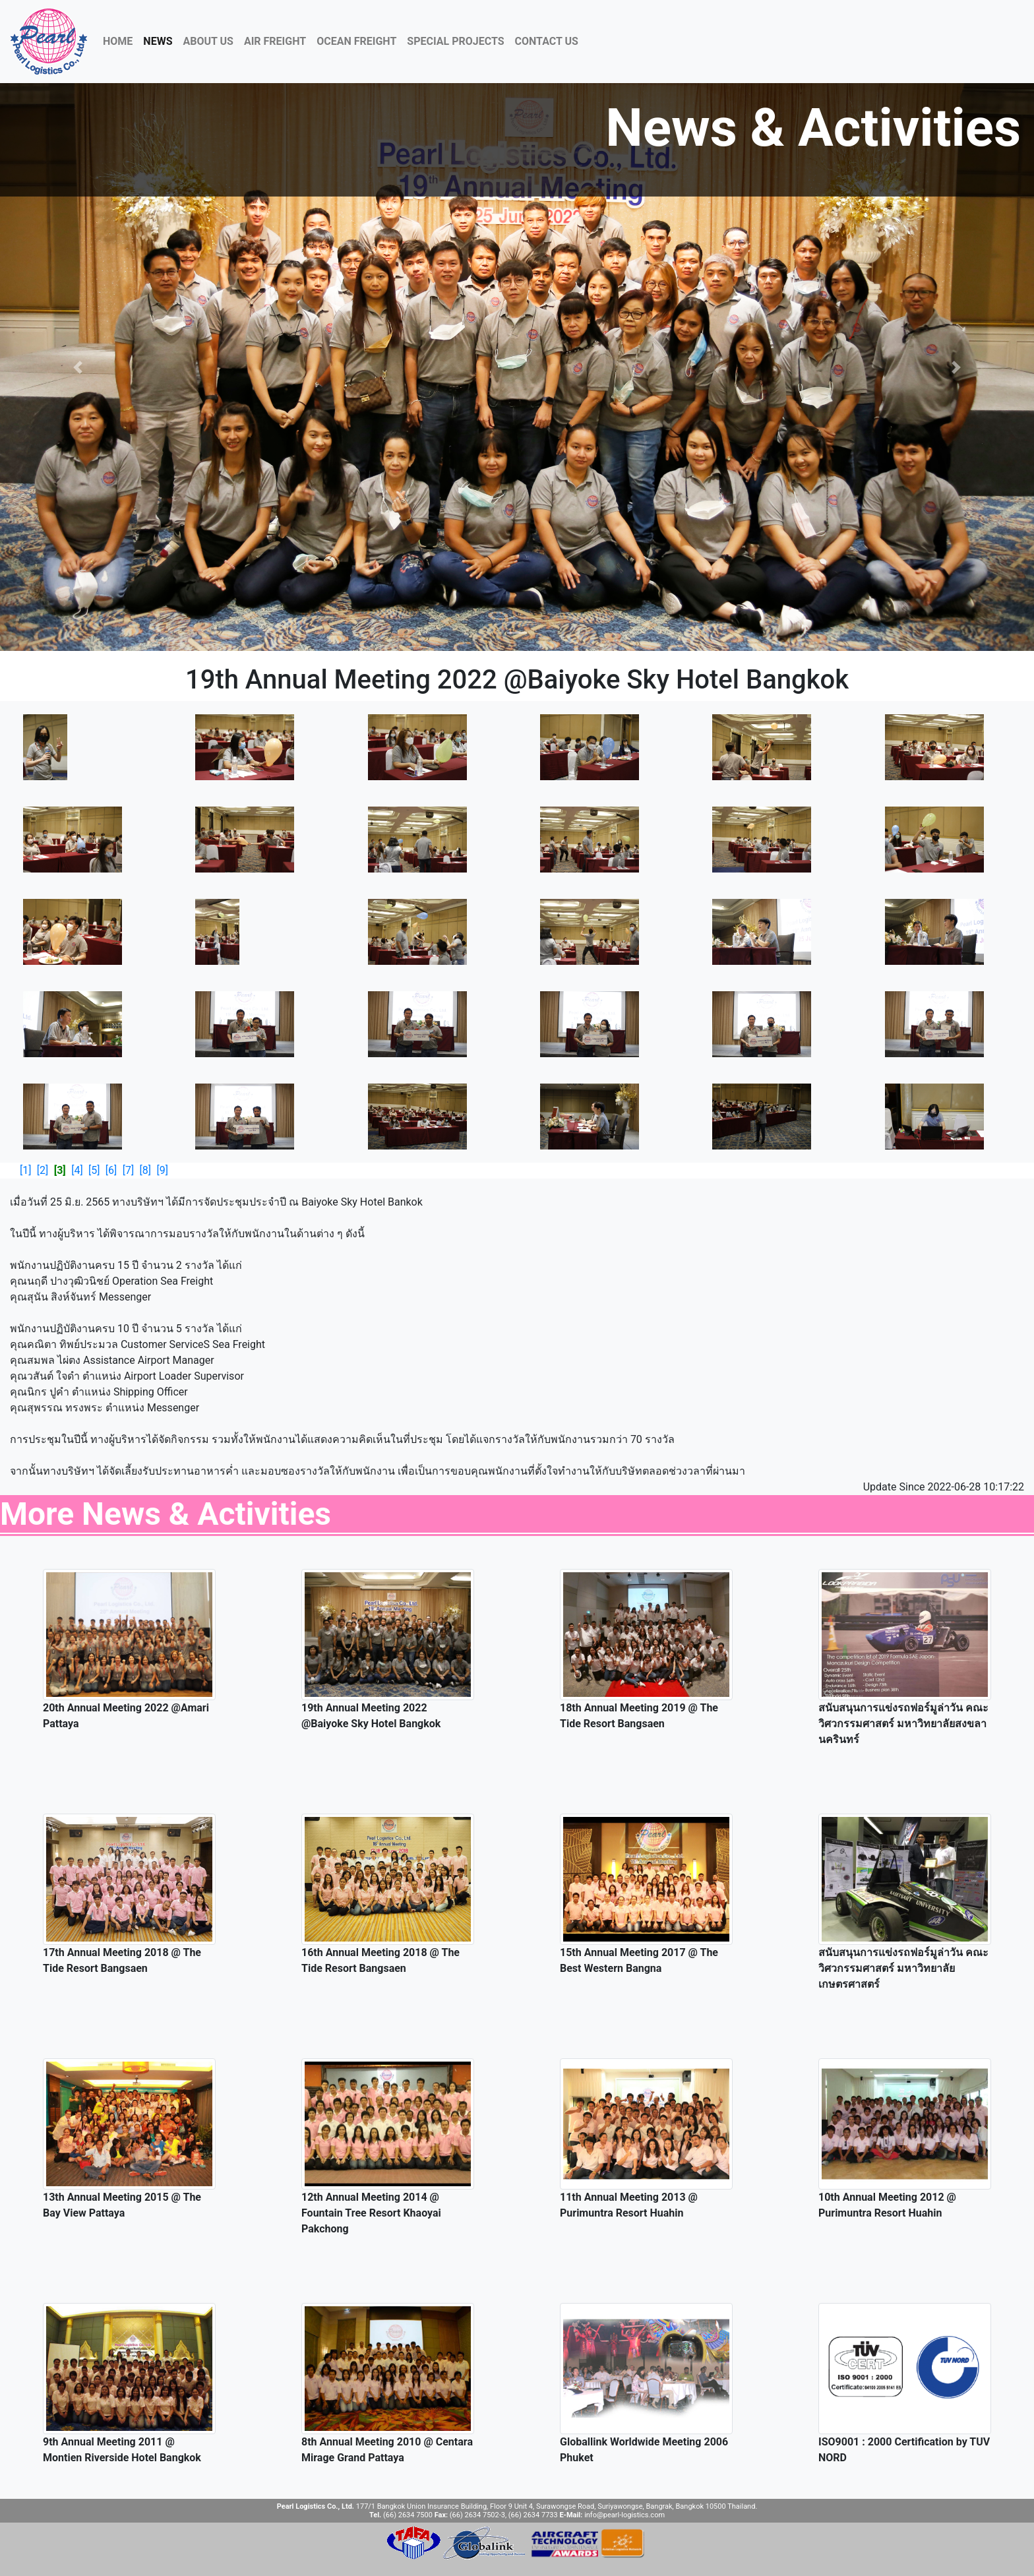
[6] (111, 1170)
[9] (161, 1170)
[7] (128, 1170)
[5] (94, 1170)
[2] (42, 1170)
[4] (76, 1170)
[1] (25, 1170)
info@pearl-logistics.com (624, 2515)
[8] (145, 1170)
